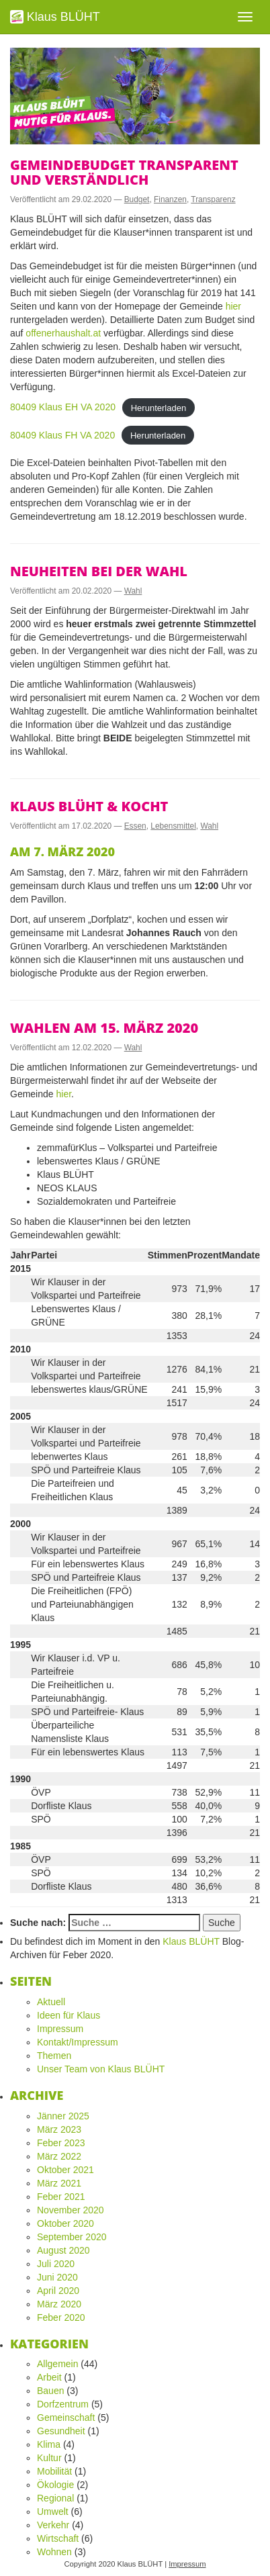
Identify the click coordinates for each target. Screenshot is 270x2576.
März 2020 (59, 2304)
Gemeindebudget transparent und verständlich (124, 172)
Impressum (60, 2028)
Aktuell (51, 2001)
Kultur (49, 2457)
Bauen (50, 2390)
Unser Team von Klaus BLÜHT (101, 2069)
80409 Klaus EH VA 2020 (63, 407)
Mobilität (54, 2471)
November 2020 (70, 2210)
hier (233, 306)
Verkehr (53, 2525)
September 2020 (72, 2237)
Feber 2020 (61, 2317)
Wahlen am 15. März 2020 (104, 1028)
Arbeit (49, 2377)
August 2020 (63, 2250)
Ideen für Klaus (68, 2015)
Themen (54, 2055)
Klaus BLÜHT (55, 17)
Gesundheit (61, 2431)
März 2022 (59, 2156)
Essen (135, 826)
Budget (137, 199)
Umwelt (53, 2511)
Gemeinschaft (66, 2417)
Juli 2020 (56, 2263)
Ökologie (55, 2484)
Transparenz (213, 199)
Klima (48, 2444)
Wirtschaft (58, 2538)
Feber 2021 (61, 2196)
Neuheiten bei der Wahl (98, 571)
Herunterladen (158, 407)
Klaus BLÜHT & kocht (89, 806)
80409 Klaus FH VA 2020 (62, 435)
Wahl (133, 591)
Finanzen (170, 199)
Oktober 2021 (65, 2169)
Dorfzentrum (63, 2404)
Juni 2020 (57, 2277)
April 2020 (58, 2290)
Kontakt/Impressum (77, 2042)
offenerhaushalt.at (63, 333)
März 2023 (59, 2129)
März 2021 (59, 2183)
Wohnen (54, 2551)
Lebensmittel (172, 826)
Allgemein (57, 2363)
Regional (55, 2498)
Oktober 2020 (65, 2223)
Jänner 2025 (63, 2116)
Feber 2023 (61, 2142)
